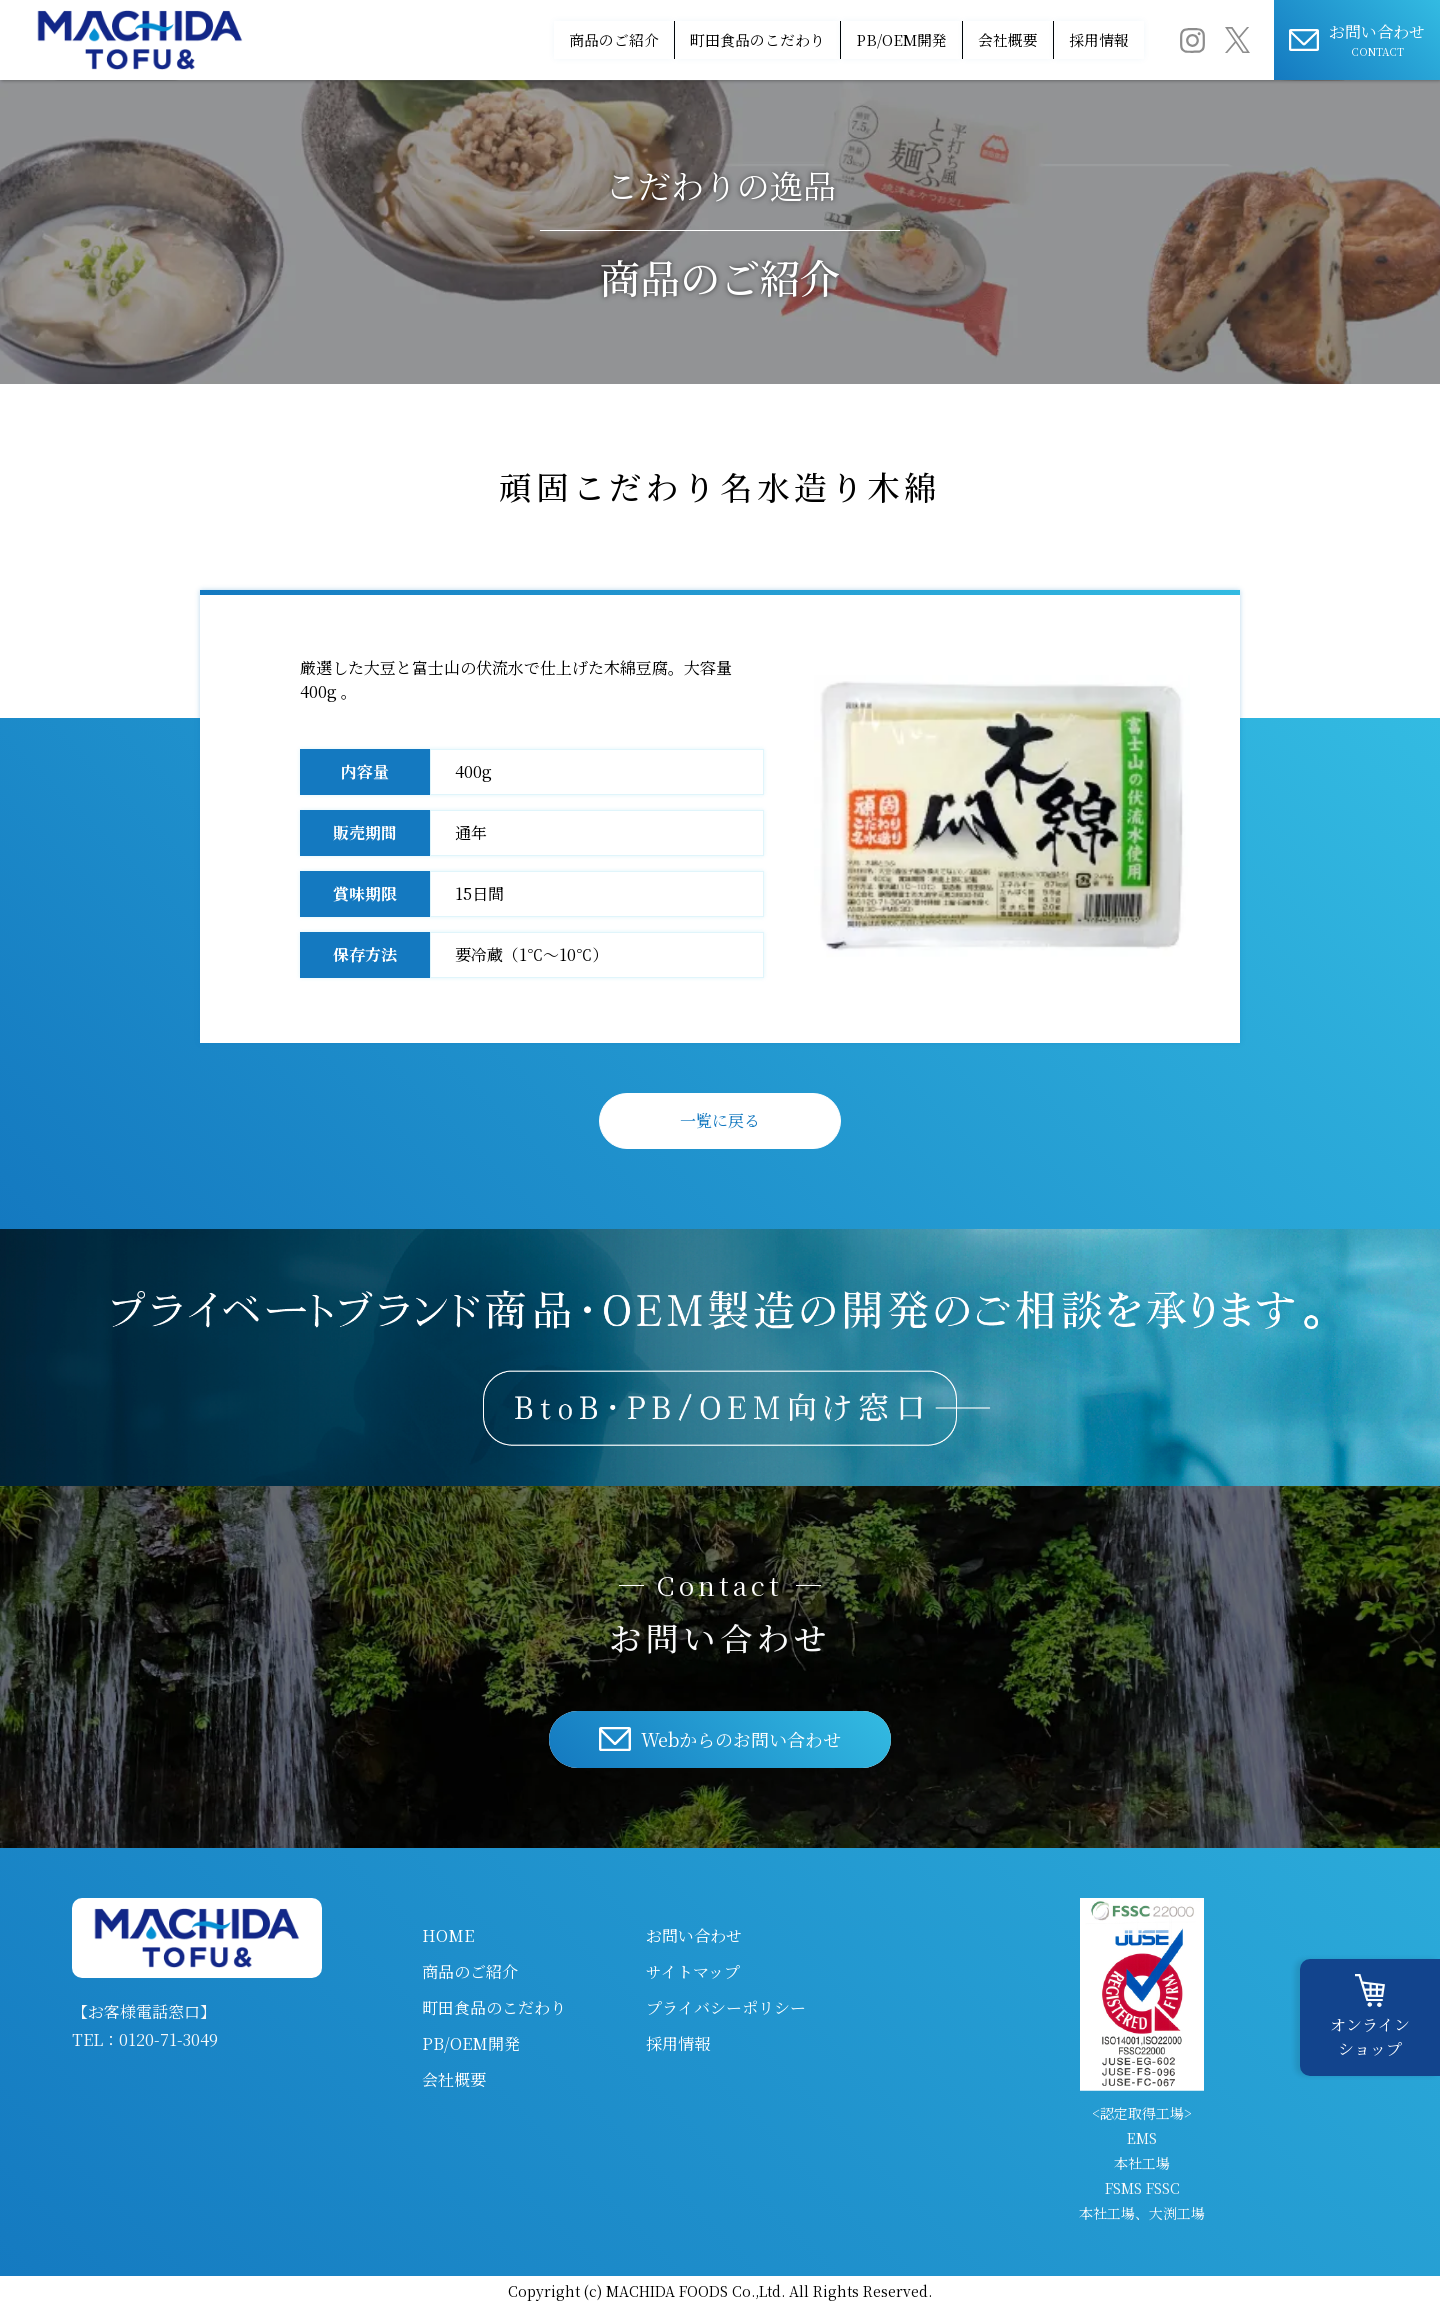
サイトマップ (693, 1971)
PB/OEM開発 (825, 39)
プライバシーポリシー (726, 2007)
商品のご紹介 (470, 39)
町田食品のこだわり (647, 39)
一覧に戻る (720, 1120)
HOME (448, 1935)
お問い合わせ (694, 1935)
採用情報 (1084, 39)
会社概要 (963, 39)
